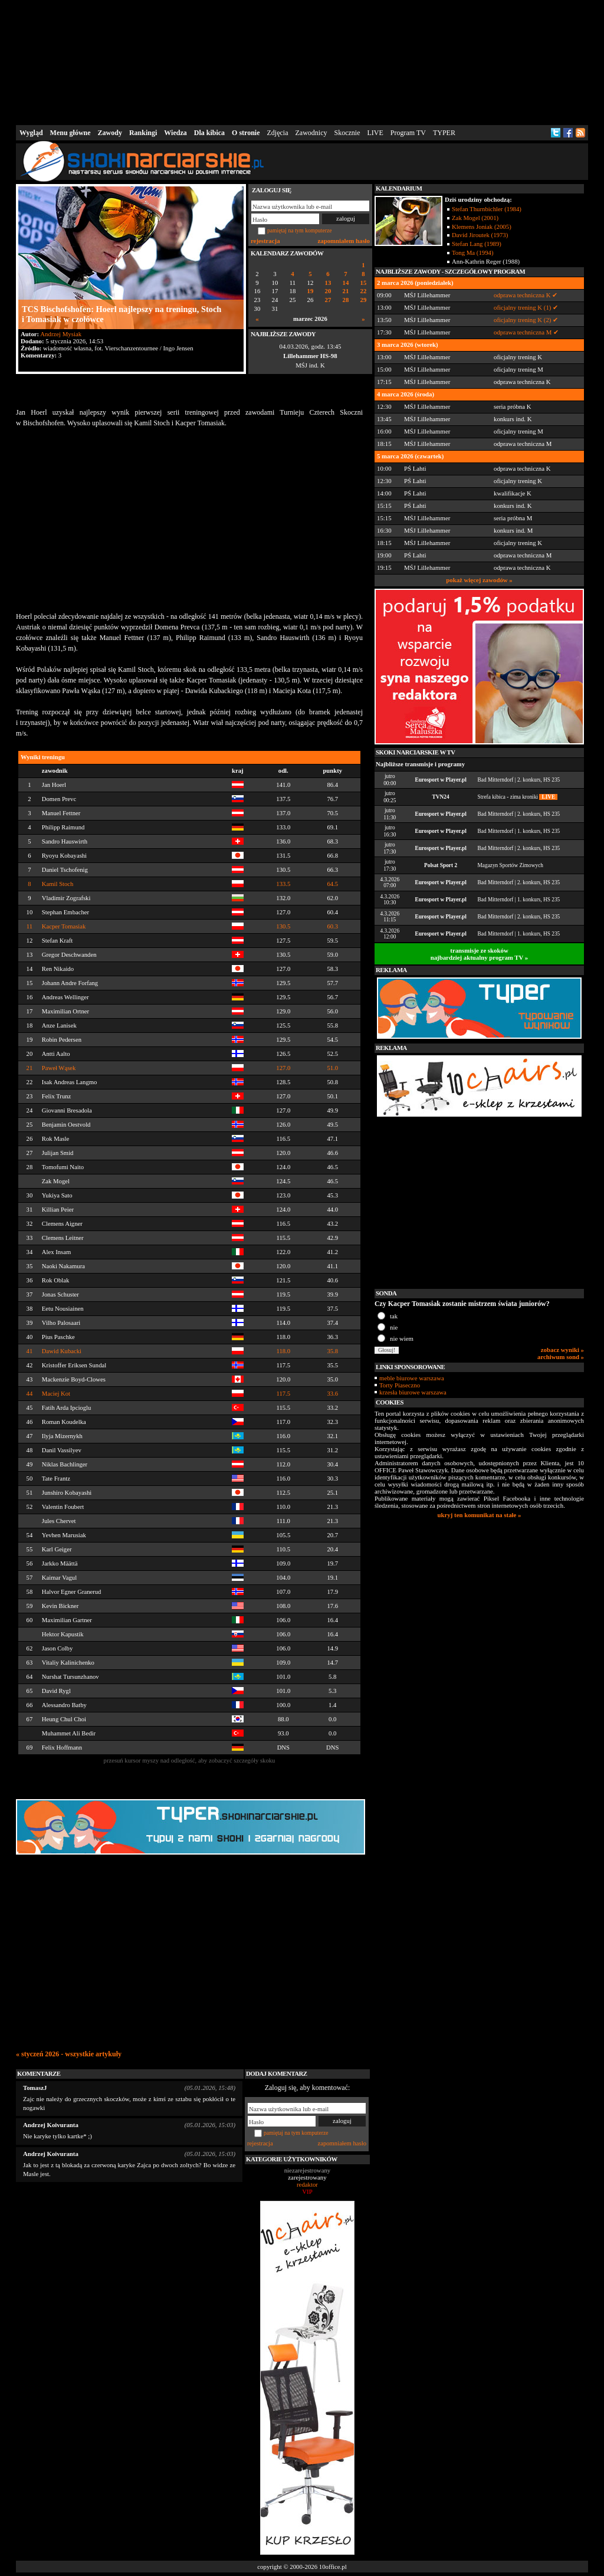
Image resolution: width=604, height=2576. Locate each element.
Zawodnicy (311, 133)
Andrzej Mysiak (60, 333)
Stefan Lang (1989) (476, 243)
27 (328, 300)
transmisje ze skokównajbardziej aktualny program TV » (479, 954)
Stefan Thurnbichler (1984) (486, 208)
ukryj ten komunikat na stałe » (479, 1514)
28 (346, 300)
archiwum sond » (560, 1356)
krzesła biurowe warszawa (413, 1392)
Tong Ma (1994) (473, 252)
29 (363, 300)
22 (363, 291)
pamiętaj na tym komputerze (299, 230)
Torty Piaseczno (399, 1385)
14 (346, 283)
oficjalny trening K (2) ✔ (526, 319)
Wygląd (31, 133)
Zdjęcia (277, 133)
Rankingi (143, 133)
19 (310, 291)
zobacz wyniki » (562, 1349)
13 (328, 283)
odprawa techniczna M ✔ (526, 332)
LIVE (375, 133)
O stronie (246, 133)
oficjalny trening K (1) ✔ (526, 307)
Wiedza (175, 133)
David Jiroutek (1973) (480, 234)
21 (346, 291)
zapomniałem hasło (344, 240)
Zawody (110, 133)
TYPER (444, 133)
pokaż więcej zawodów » (479, 579)
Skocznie (347, 133)
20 (328, 291)
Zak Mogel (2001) (475, 217)
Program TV (408, 133)
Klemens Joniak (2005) (481, 226)
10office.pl (333, 2566)
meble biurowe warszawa (411, 1377)
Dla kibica (209, 133)
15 (363, 283)
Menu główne (70, 133)
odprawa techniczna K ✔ (525, 294)
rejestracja (265, 240)
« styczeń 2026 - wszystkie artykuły (69, 2054)
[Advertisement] (302, 61)
